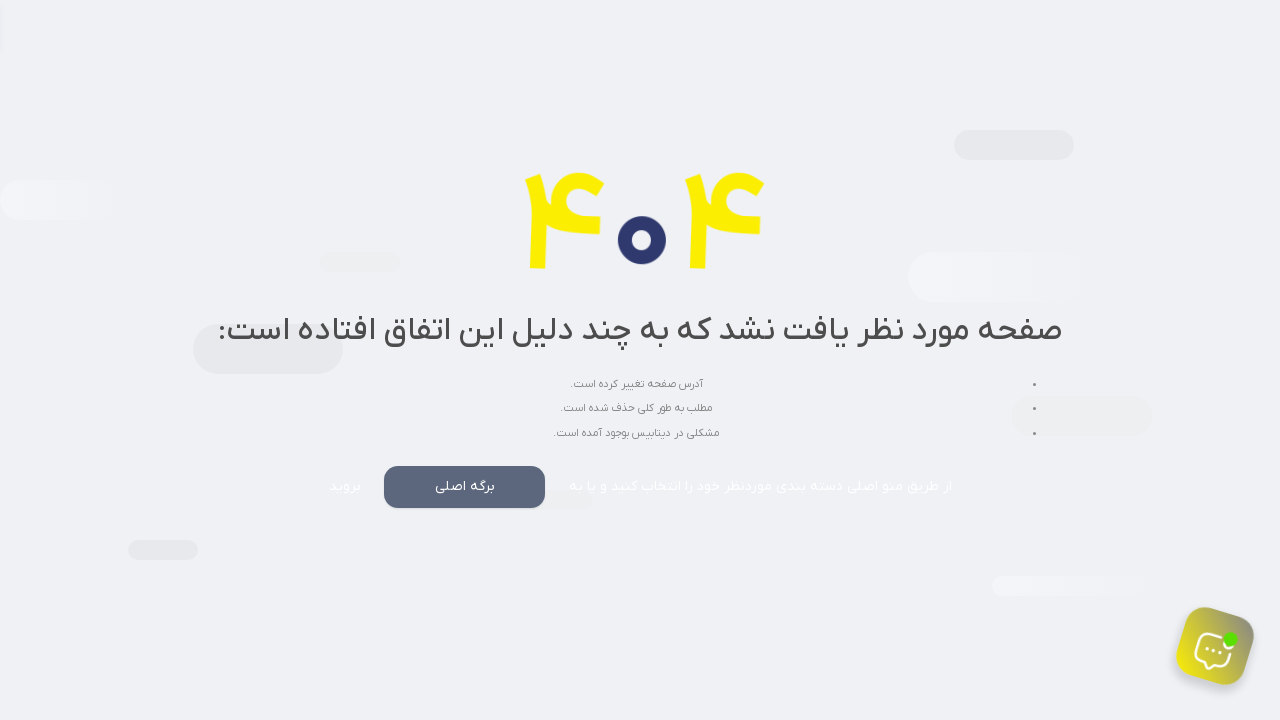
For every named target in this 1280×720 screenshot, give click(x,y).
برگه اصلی (465, 486)
